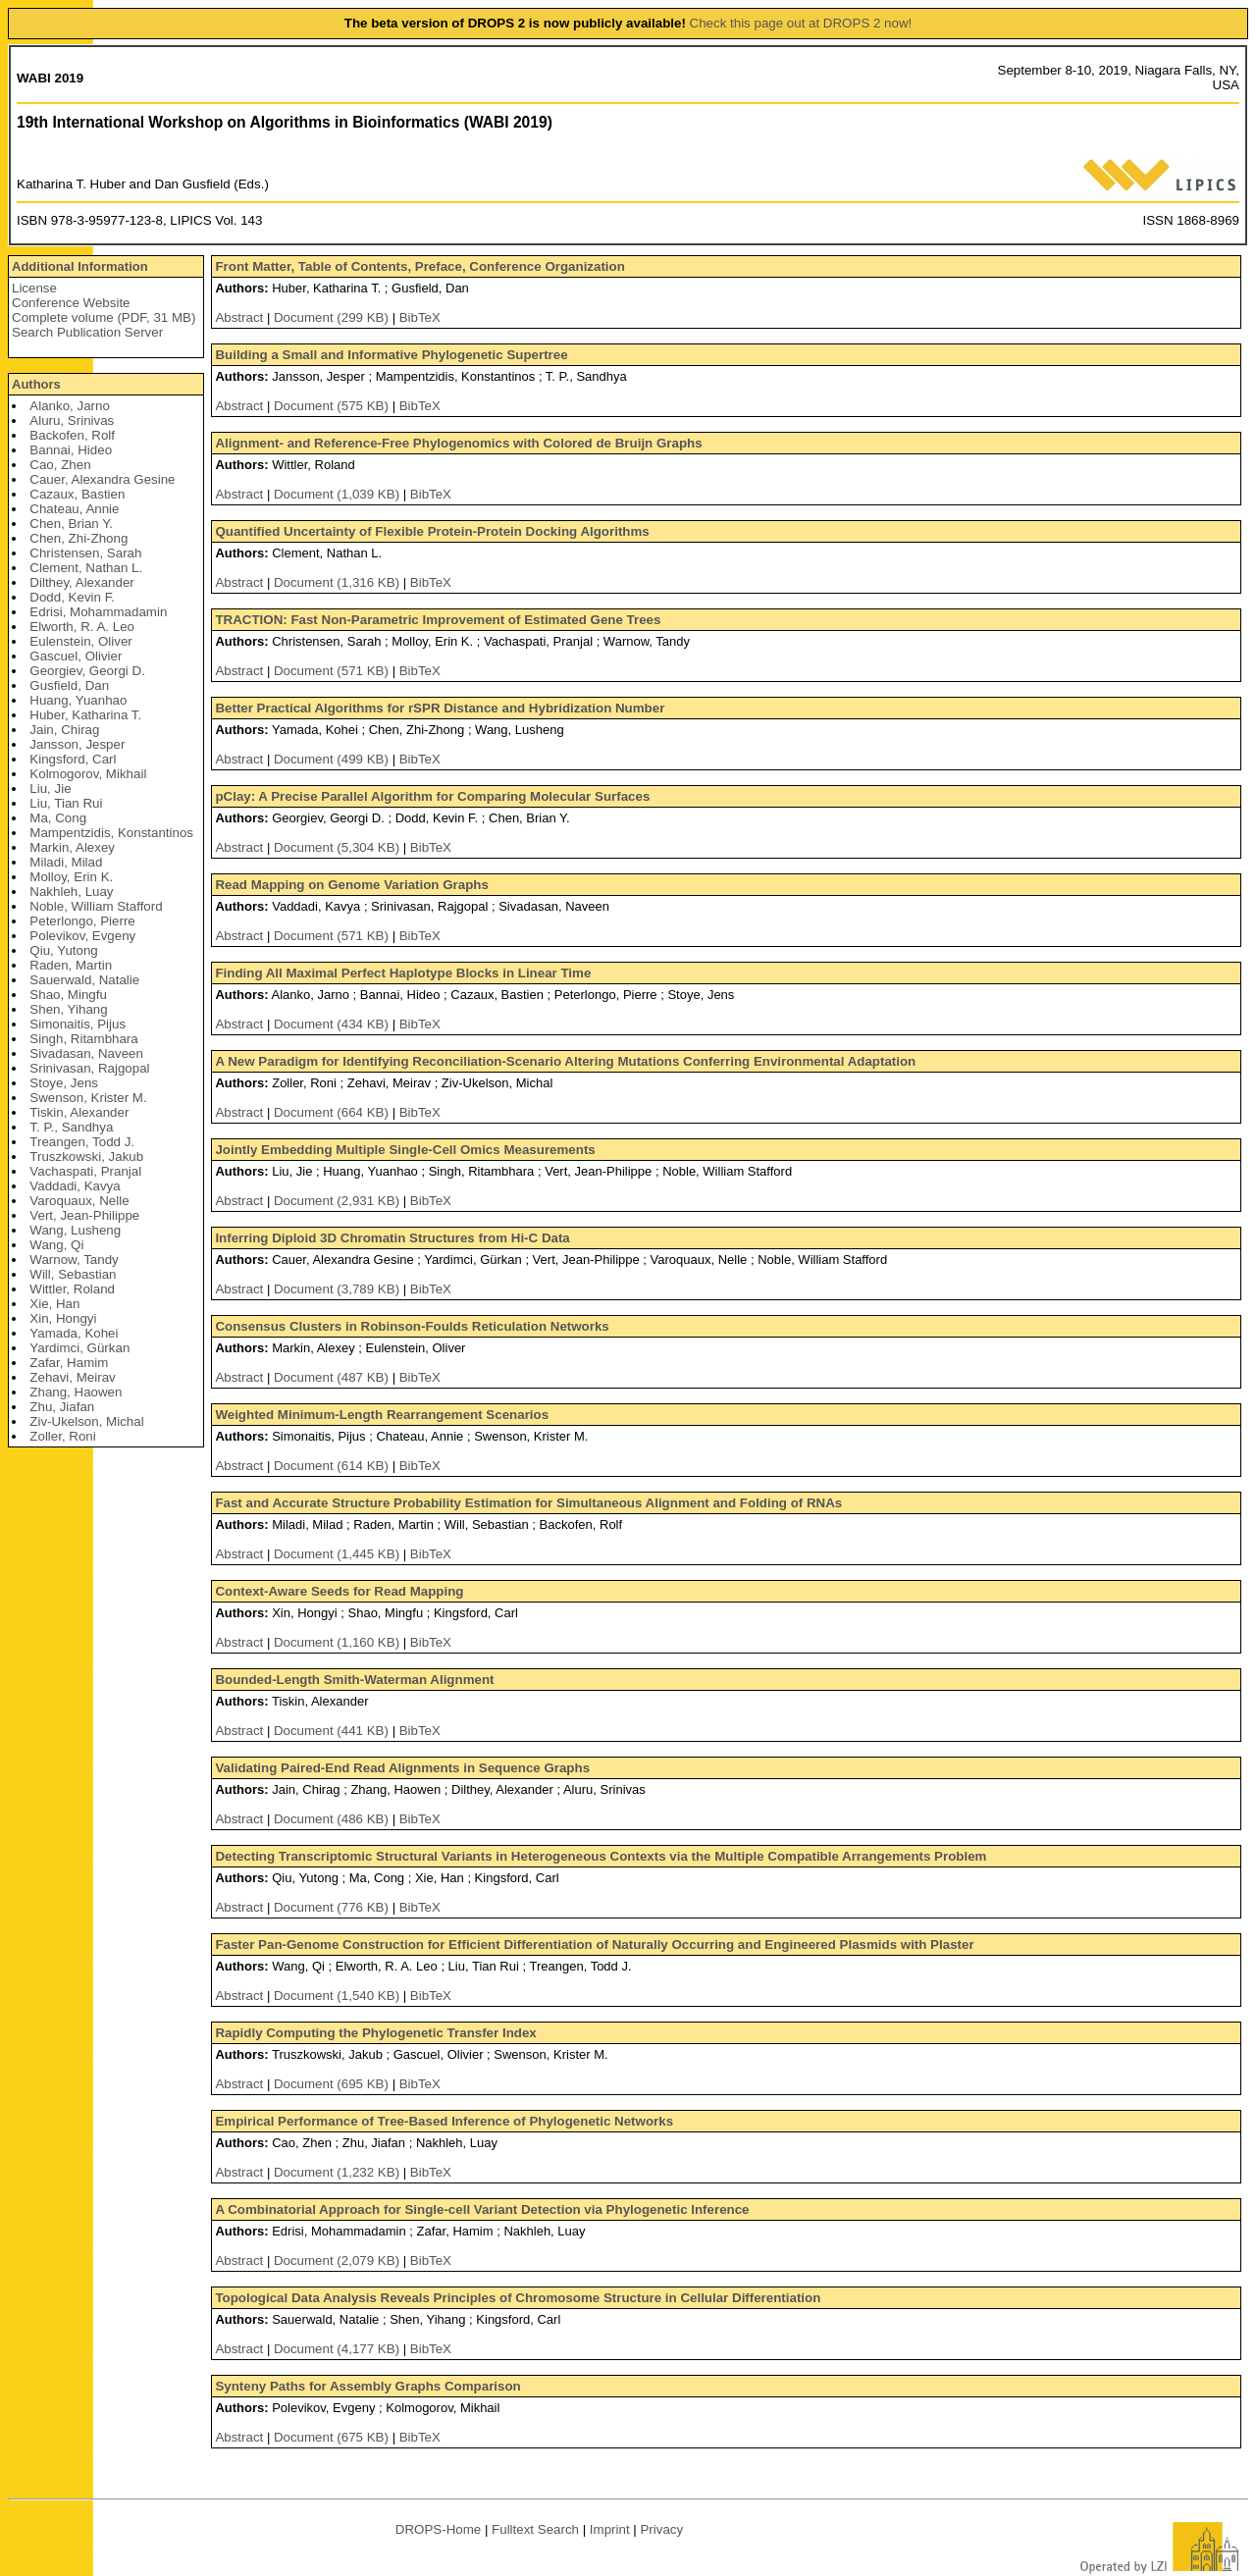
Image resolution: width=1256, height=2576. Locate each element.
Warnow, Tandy (73, 1259)
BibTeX (420, 317)
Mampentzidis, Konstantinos (111, 832)
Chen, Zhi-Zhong (78, 538)
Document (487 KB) (333, 1377)
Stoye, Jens (63, 1083)
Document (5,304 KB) (338, 847)
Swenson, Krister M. (87, 1097)
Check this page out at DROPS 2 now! (801, 23)
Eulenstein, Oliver (80, 641)
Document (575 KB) (333, 405)
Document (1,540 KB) (338, 1995)
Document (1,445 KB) (338, 1554)
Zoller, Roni (62, 1436)
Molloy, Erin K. (71, 876)
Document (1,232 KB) (338, 2172)
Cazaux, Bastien (77, 494)
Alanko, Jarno (69, 405)
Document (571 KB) (333, 670)
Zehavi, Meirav (72, 1377)
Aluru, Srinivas (71, 420)
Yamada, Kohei (73, 1333)
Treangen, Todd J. (81, 1141)
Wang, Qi (56, 1244)
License (34, 288)
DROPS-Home (438, 2529)
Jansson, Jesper (77, 744)
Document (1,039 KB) (338, 494)
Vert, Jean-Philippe (84, 1215)
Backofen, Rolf (72, 435)
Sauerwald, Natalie (84, 980)
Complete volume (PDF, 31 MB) (103, 317)
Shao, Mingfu (68, 994)
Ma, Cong (57, 818)
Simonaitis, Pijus (77, 1024)
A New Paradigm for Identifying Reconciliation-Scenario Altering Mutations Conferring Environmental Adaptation (565, 1061)
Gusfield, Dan (69, 685)
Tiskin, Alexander (79, 1112)
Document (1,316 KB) (338, 582)
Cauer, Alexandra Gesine (102, 479)
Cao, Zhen (59, 464)
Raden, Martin (70, 965)
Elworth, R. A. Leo (81, 626)
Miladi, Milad (65, 862)
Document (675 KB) (333, 2437)
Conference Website (71, 302)
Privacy (661, 2529)
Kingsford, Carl (72, 759)
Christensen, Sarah (85, 553)
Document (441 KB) (333, 1730)
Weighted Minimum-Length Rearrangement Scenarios (382, 1414)
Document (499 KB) (333, 759)
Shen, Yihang (68, 1009)
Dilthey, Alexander (81, 582)
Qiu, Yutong (63, 950)
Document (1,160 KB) (338, 1642)
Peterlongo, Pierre (81, 921)
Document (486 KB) (333, 1819)
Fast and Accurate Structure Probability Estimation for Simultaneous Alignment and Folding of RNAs (528, 1503)
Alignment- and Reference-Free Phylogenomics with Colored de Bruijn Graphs (458, 443)
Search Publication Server (87, 332)
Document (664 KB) (333, 1112)
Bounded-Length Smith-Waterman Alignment (354, 1679)
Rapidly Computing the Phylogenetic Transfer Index (375, 2032)
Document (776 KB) (333, 1907)
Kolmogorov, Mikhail (87, 773)
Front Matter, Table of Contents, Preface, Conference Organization (419, 266)
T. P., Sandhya (71, 1127)
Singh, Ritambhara (83, 1038)
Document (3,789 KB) (338, 1289)
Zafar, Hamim (68, 1362)
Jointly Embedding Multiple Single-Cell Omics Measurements (405, 1149)
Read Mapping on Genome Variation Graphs (351, 884)
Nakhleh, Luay (71, 891)
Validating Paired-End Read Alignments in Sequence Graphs (402, 1768)
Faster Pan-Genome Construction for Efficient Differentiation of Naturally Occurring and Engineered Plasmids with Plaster (594, 1944)
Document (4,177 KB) (338, 2348)
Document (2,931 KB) (338, 1200)
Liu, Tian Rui (65, 803)
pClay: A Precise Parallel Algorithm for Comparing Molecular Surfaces (432, 796)
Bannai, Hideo (70, 450)
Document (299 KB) (333, 317)
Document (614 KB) (333, 1465)
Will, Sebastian (72, 1274)
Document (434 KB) (333, 1024)
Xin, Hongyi (62, 1318)
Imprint (610, 2529)
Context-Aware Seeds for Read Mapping (339, 1591)
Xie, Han (54, 1303)
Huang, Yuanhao (78, 700)
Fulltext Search (535, 2529)
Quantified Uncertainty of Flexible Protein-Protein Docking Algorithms (432, 531)
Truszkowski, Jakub (86, 1156)
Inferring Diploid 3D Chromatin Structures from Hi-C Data (392, 1238)
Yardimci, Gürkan (79, 1348)
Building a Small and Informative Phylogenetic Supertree (391, 354)
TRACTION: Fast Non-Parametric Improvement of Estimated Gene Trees (437, 619)
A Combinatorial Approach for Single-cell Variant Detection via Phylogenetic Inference (482, 2209)
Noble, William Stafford (95, 906)
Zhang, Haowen (75, 1392)
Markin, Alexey (72, 847)
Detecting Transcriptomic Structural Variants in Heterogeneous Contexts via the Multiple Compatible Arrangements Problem (600, 1856)
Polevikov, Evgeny (82, 935)
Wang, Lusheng (75, 1230)
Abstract (239, 317)
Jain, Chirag (64, 729)
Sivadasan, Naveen (86, 1053)
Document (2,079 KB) (338, 2260)
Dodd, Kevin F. (72, 597)
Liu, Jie (50, 788)
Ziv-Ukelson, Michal (86, 1421)
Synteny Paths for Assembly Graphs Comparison (367, 2386)
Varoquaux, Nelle (79, 1200)
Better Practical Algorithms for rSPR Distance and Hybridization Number (439, 708)
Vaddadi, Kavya (74, 1186)
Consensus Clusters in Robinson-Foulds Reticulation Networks (411, 1326)
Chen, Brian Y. (71, 523)
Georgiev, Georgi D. (87, 670)
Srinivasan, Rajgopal (89, 1068)
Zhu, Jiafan (61, 1406)
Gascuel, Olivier (75, 656)
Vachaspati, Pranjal (85, 1171)
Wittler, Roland (72, 1289)
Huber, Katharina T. (85, 715)
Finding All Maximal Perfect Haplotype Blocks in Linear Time (403, 973)
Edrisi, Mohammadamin (98, 612)
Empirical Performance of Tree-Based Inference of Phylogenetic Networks (444, 2121)
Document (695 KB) (333, 2084)
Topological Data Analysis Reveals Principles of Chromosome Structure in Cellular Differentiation (517, 2297)
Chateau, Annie (74, 508)
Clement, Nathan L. (85, 567)
